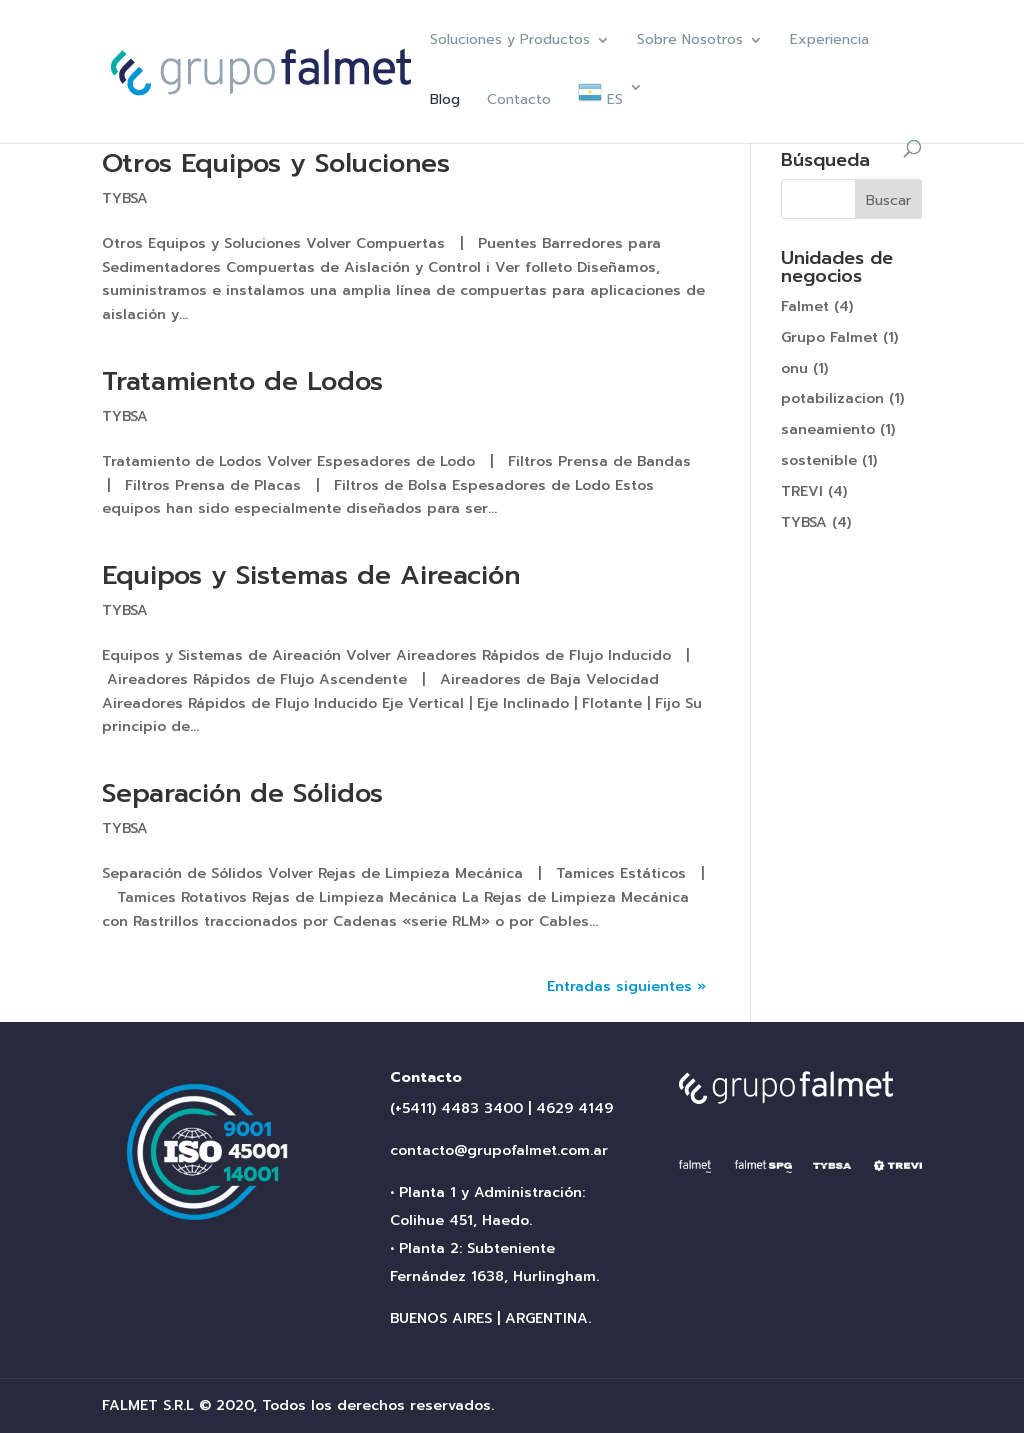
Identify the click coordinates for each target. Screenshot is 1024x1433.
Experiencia (829, 41)
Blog (445, 101)
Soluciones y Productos (510, 41)
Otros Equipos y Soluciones (276, 163)
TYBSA (125, 198)
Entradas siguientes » (626, 986)
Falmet (805, 306)
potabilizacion (832, 398)
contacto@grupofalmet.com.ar (499, 1150)
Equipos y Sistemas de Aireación (311, 575)
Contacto (519, 101)
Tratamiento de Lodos (242, 381)
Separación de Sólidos (242, 793)
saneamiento (828, 429)
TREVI (802, 491)
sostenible (819, 460)
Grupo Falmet (829, 337)
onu (794, 368)
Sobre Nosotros (690, 41)
